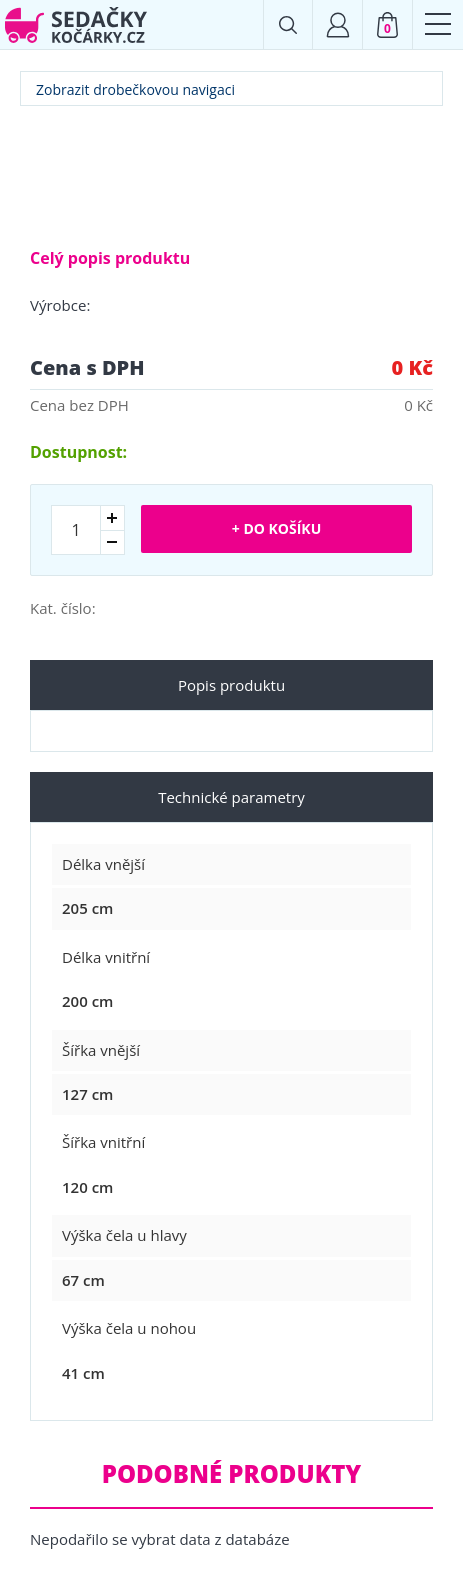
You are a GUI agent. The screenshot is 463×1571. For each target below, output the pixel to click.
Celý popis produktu (110, 258)
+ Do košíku (276, 528)
